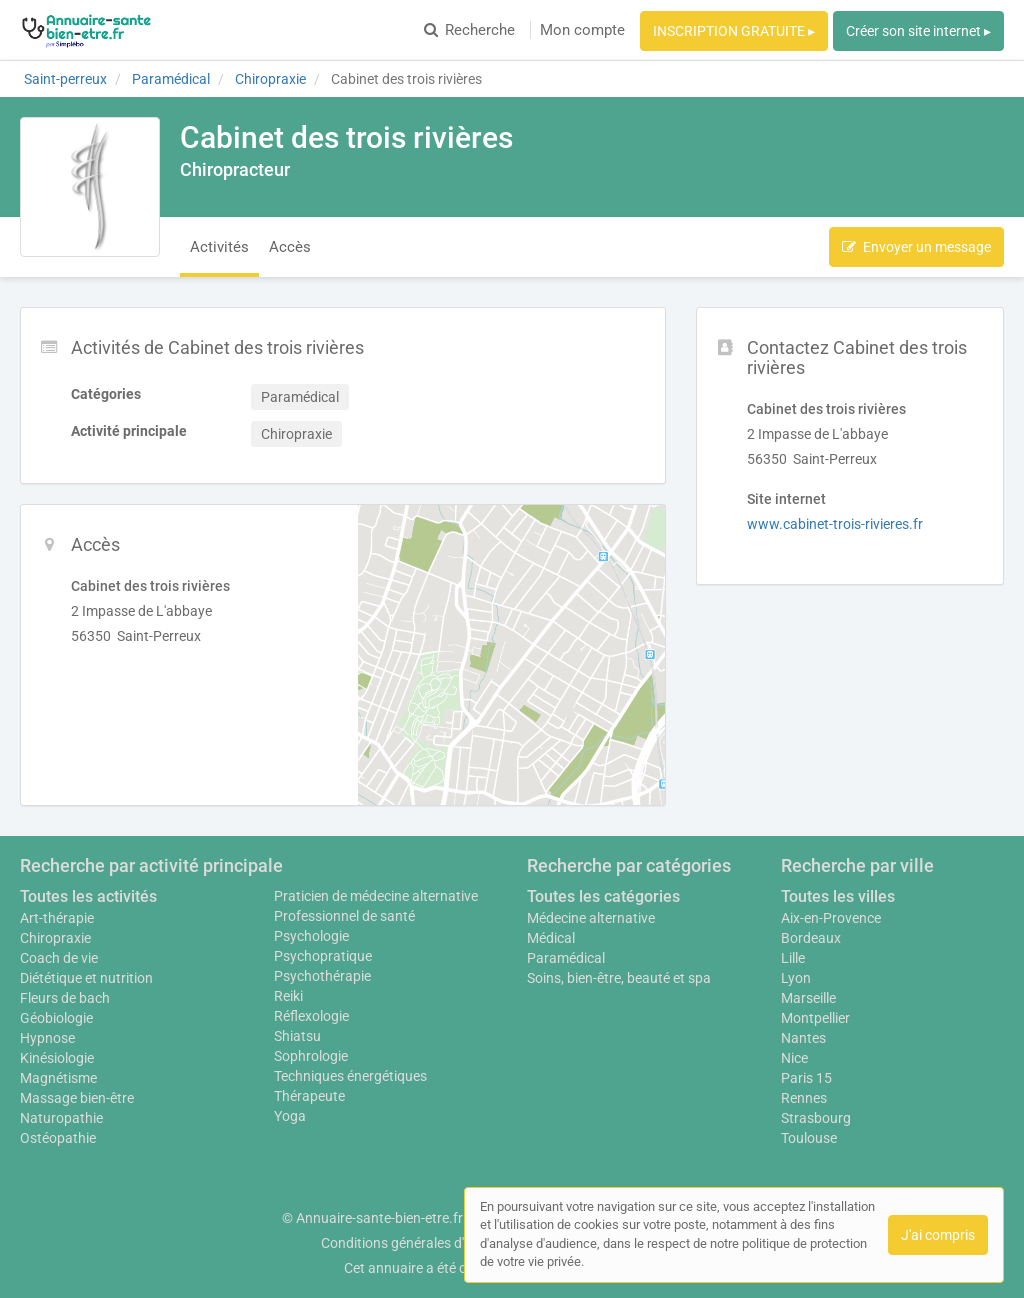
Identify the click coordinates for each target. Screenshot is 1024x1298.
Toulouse (809, 1138)
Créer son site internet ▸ (918, 31)
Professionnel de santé (344, 916)
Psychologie (311, 936)
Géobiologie (56, 1018)
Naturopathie (61, 1118)
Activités (219, 247)
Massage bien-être (77, 1098)
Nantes (803, 1038)
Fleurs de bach (65, 998)
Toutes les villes (838, 896)
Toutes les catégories (603, 896)
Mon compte (582, 30)
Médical (551, 938)
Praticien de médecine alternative (376, 896)
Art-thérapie (57, 918)
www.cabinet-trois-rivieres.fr (835, 524)
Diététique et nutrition (86, 978)
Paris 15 (806, 1078)
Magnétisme (58, 1078)
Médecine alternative (591, 918)
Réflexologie (311, 1016)
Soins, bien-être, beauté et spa (619, 978)
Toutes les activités (88, 896)
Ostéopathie (58, 1138)
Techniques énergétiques (350, 1076)
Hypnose (47, 1038)
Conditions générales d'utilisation (423, 1243)
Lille (793, 958)
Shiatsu (297, 1036)
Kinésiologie (57, 1058)
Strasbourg (816, 1118)
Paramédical (566, 958)
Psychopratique (323, 956)
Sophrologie (311, 1056)
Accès (290, 247)
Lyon (796, 978)
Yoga (290, 1116)
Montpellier (815, 1018)
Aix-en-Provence (831, 918)
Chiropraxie (55, 938)
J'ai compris (938, 1235)
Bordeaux (811, 938)
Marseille (808, 998)
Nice (794, 1058)
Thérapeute (309, 1096)
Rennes (804, 1098)
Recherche (469, 30)
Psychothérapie (322, 976)
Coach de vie (59, 958)
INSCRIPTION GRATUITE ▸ (734, 31)
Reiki (288, 996)
